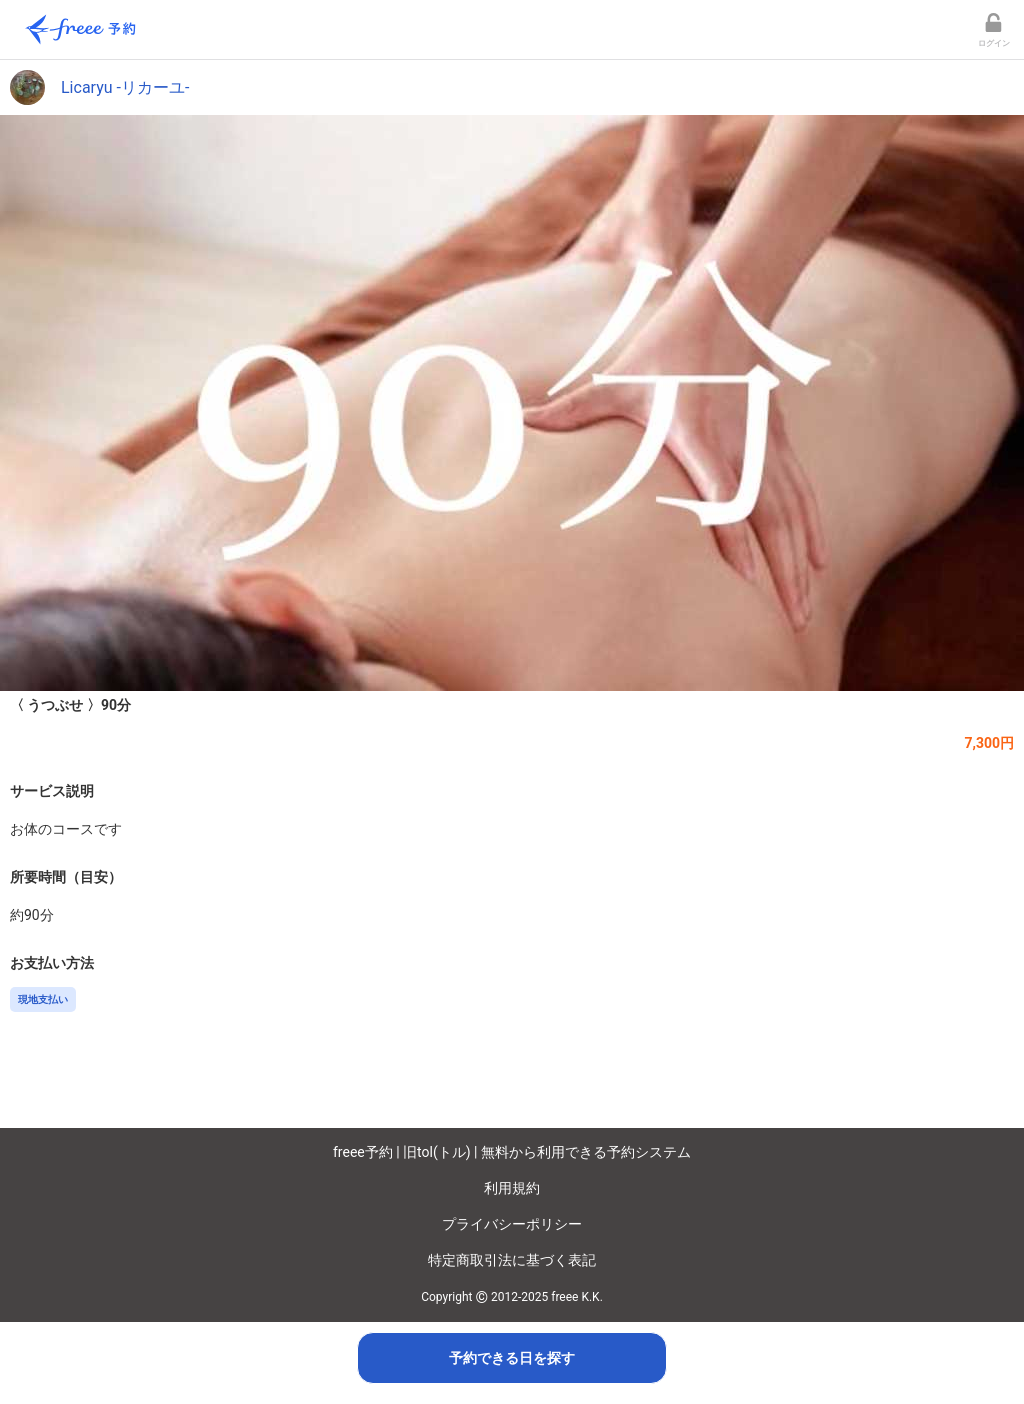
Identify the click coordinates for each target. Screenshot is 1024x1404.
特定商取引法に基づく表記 (512, 1260)
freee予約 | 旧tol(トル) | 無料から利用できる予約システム (512, 1152)
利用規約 (512, 1188)
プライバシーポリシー (512, 1224)
